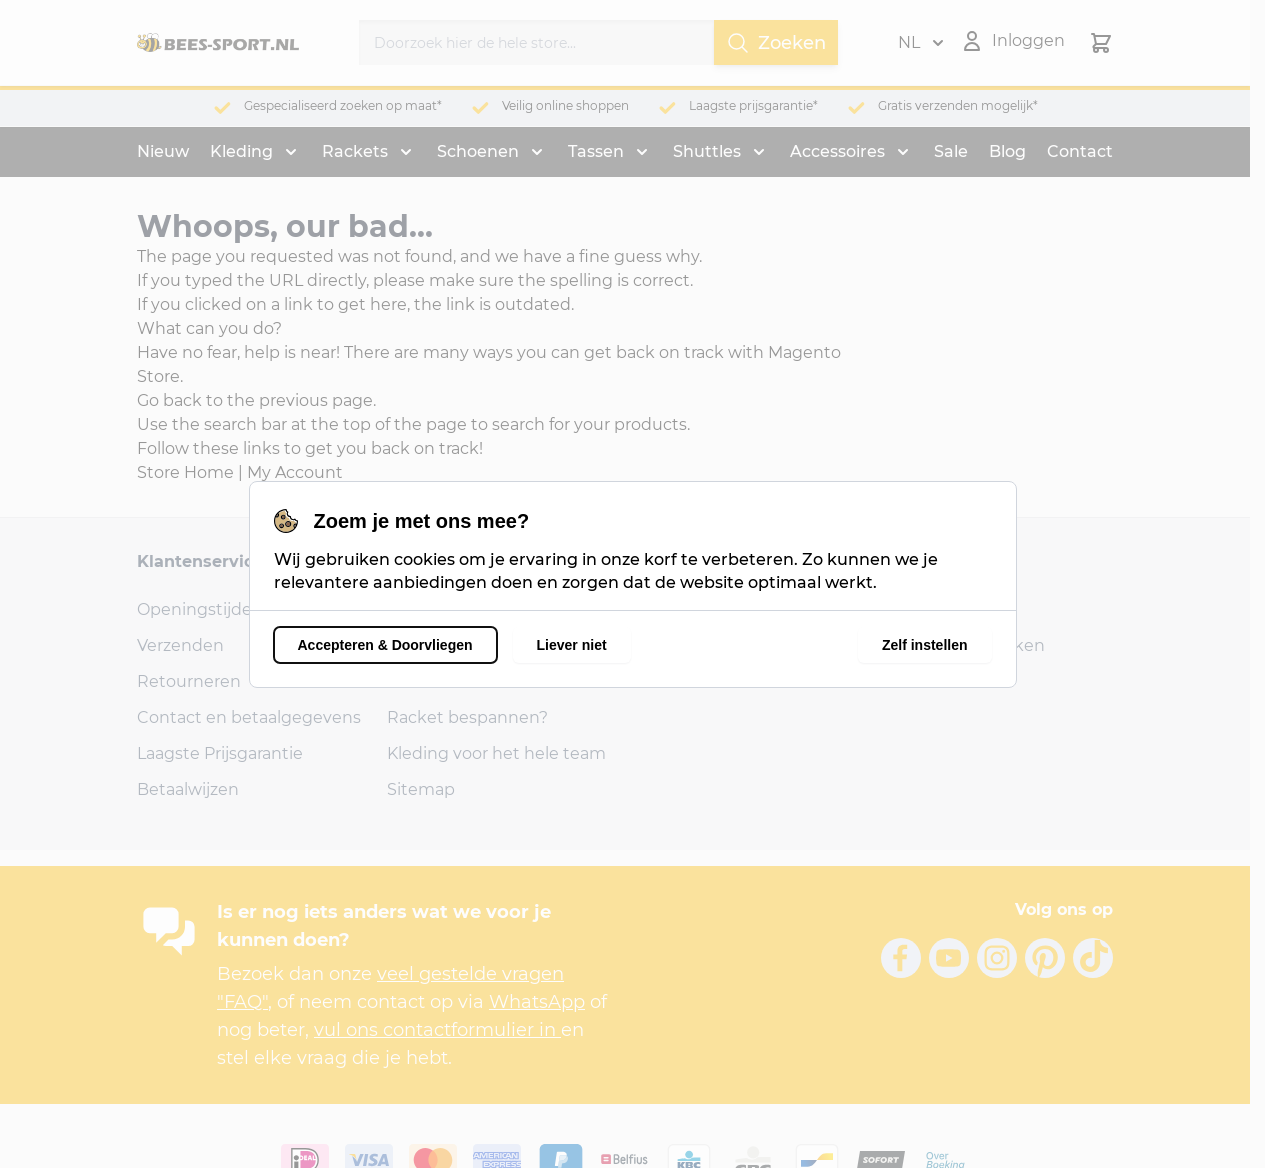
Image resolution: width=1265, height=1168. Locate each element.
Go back (169, 400)
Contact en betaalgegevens (249, 717)
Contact (1080, 151)
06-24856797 (689, 681)
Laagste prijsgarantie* (753, 105)
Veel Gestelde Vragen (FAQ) (495, 645)
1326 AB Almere (698, 645)
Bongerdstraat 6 (702, 609)
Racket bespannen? (467, 717)
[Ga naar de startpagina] (218, 43)
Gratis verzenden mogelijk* (958, 105)
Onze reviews (440, 609)
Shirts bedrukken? (461, 681)
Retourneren (189, 681)
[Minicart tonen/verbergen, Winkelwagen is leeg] (1101, 43)
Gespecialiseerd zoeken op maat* (343, 105)
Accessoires (837, 151)
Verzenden (180, 645)
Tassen (596, 151)
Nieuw (163, 151)
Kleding (241, 151)
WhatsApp (537, 1002)
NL (921, 43)
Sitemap (421, 789)
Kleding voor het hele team (496, 753)
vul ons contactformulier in (437, 1030)
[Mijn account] (1012, 41)
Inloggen (923, 609)
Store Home (185, 472)
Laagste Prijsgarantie (220, 753)
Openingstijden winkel (228, 609)
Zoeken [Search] (776, 43)
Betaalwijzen (188, 789)
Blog (1007, 151)
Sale (951, 151)
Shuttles (707, 151)
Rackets (355, 151)
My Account (295, 472)
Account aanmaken (966, 645)
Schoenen (478, 151)
